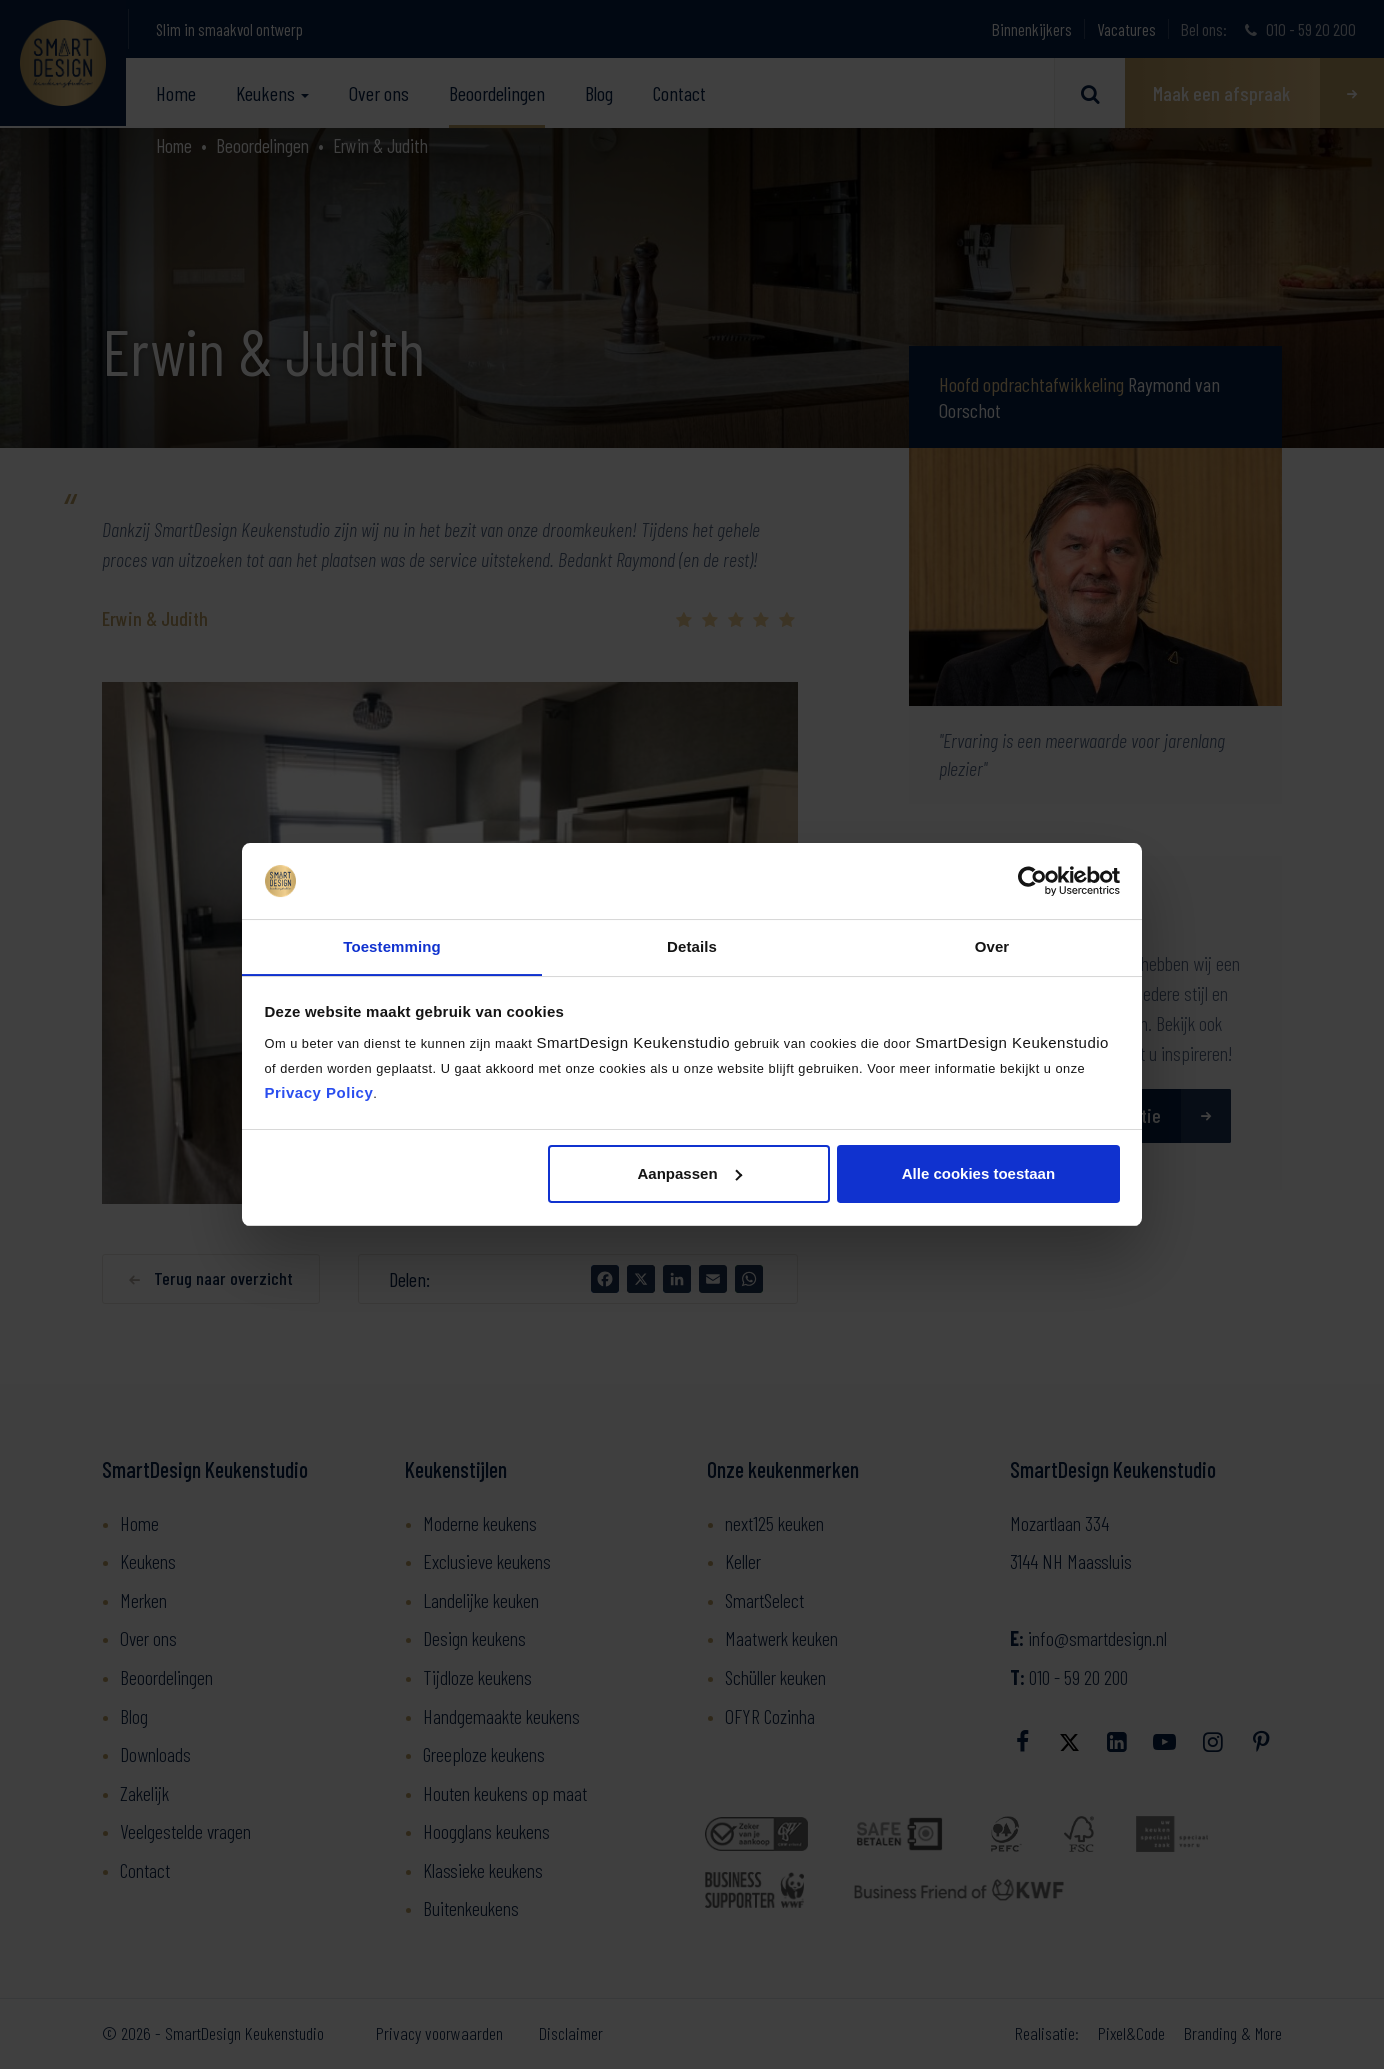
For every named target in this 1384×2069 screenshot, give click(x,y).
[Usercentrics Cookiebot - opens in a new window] (1032, 881)
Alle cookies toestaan (978, 1173)
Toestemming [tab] (392, 946)
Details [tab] (692, 946)
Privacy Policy (319, 1093)
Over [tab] (992, 946)
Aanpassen (690, 1173)
